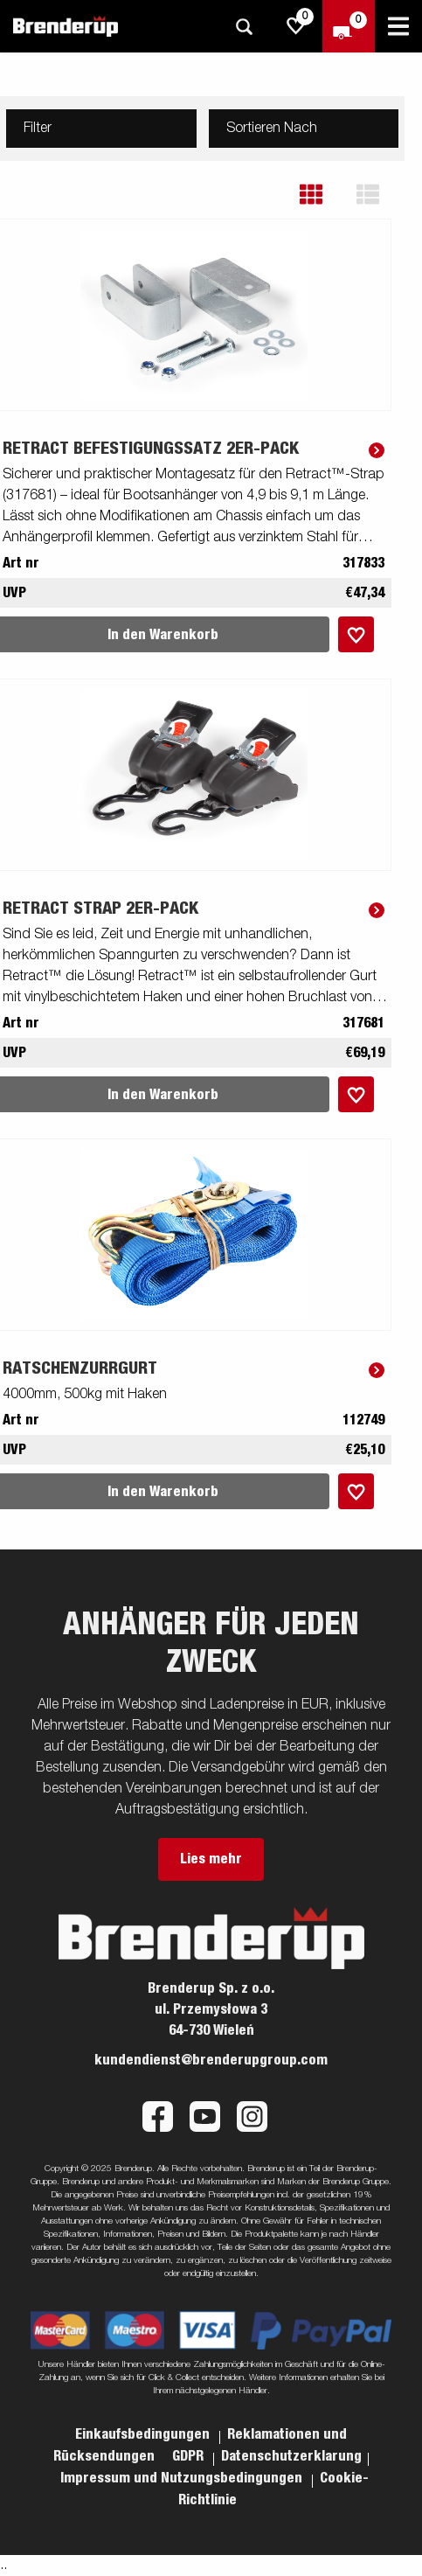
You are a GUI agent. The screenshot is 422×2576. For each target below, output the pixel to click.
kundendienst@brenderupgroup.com (211, 2060)
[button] (324, 194)
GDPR (189, 2456)
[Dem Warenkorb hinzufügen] (356, 634)
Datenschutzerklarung (291, 2456)
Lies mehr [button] (211, 1859)
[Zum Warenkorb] (348, 26)
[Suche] (243, 27)
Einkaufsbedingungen (144, 2434)
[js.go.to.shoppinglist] (296, 26)
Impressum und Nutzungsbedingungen (183, 2478)
